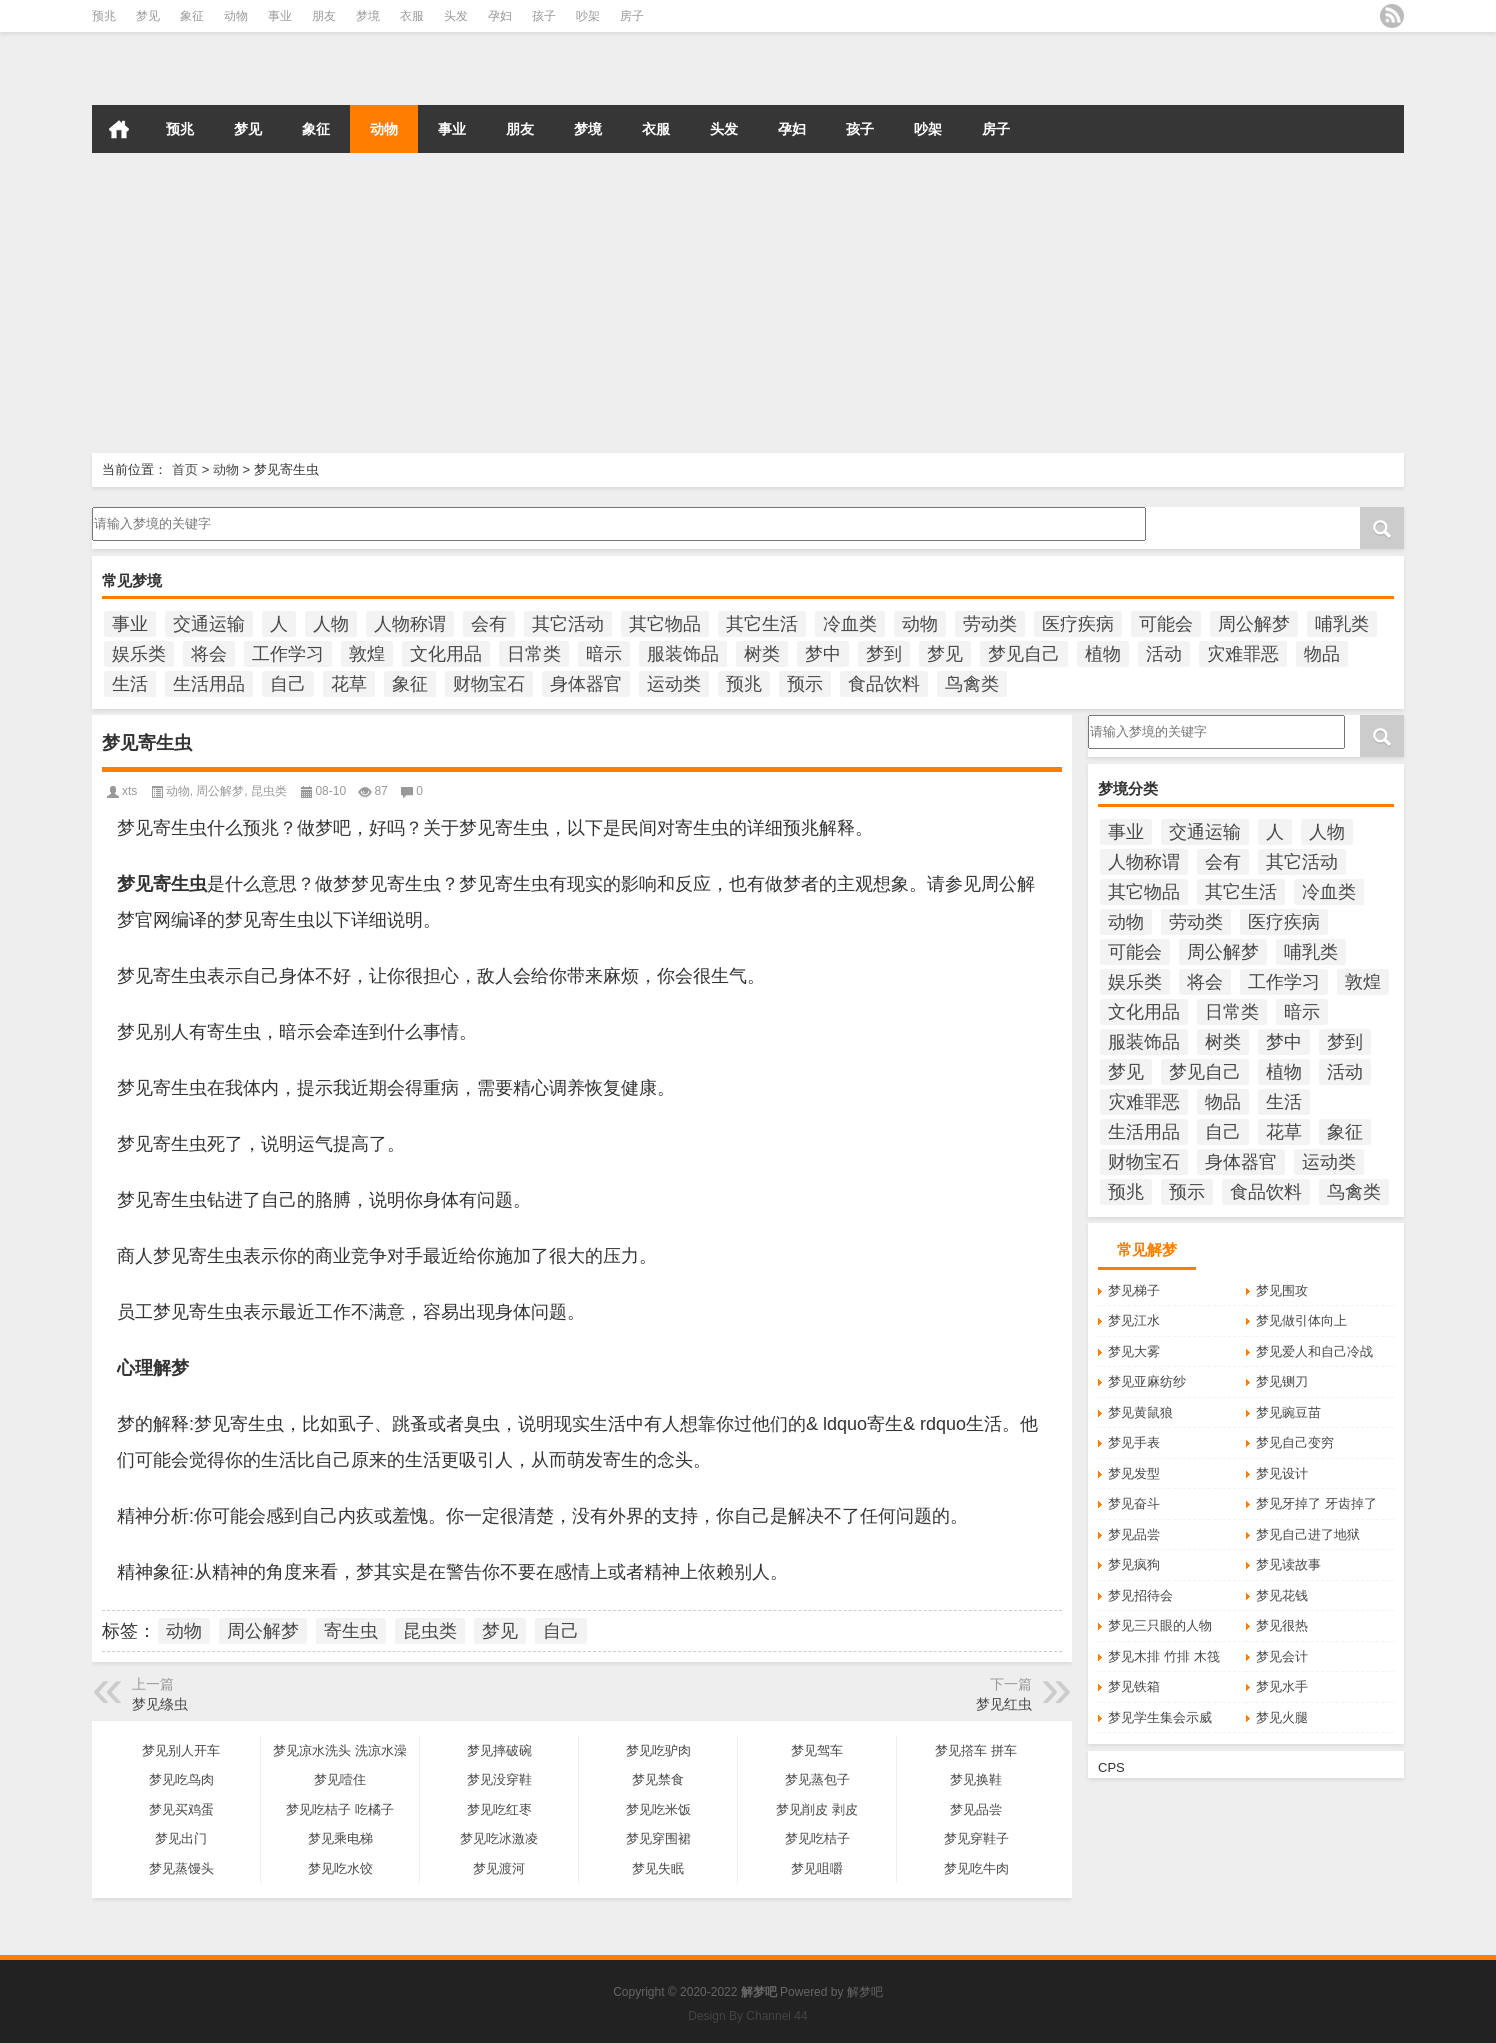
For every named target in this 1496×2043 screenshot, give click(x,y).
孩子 (544, 16)
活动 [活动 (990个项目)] (1164, 654)
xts (129, 791)
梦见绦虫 (160, 1704)
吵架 (588, 16)
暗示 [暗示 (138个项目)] (604, 654)
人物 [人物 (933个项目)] (331, 624)
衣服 (412, 16)
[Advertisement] (600, 303)
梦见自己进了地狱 (1308, 1534)
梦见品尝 (1134, 1534)
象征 (192, 16)
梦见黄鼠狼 (1140, 1412)
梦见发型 (1134, 1473)
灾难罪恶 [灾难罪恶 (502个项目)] (1243, 654)
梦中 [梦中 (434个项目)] (823, 654)
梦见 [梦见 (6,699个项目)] (945, 654)
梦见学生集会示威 (1160, 1717)
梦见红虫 (1004, 1704)
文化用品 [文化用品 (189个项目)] (446, 654)
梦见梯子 (1134, 1290)
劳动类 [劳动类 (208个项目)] (990, 624)
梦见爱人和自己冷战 (1314, 1351)
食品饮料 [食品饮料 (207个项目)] (884, 684)
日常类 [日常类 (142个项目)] (534, 654)
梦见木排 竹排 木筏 (1163, 1656)
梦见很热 (1282, 1625)
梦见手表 (1134, 1442)
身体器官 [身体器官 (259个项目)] (586, 684)
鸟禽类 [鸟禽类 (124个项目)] (972, 684)
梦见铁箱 (1134, 1686)
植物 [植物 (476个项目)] (1103, 654)
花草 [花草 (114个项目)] (349, 684)
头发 (456, 16)
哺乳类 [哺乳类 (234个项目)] (1342, 624)
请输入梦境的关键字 (617, 524)
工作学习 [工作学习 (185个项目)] (288, 654)
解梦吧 (865, 1992)
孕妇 (500, 16)
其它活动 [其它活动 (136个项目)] (568, 624)
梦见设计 (1282, 1473)
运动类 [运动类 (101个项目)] (674, 684)
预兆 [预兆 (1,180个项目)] (744, 684)
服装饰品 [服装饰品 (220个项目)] (683, 654)
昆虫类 (269, 791)
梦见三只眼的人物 (1160, 1625)
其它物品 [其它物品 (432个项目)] (665, 624)
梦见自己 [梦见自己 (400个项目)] (1024, 654)
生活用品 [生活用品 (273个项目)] (209, 684)
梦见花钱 (1282, 1595)
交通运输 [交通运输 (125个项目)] (209, 624)
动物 (236, 16)
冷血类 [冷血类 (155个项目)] (850, 624)
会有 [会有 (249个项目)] (489, 624)
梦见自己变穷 (1295, 1442)
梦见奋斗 (1134, 1503)
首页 (119, 129)
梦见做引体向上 (1301, 1320)
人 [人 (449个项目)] (279, 624)
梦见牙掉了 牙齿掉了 (1316, 1503)
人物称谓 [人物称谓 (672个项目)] (410, 624)
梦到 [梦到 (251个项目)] (884, 654)
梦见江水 (1134, 1320)
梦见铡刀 (1282, 1381)
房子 (632, 16)
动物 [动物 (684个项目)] (920, 624)
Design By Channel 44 (747, 2016)
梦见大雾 (1134, 1351)
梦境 (368, 16)
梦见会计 (1282, 1656)
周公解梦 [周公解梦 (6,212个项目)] (1254, 624)
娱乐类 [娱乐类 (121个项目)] (139, 654)
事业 (280, 16)
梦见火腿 (1282, 1717)
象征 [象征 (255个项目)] (410, 684)
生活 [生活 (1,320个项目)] (130, 684)
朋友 (324, 16)
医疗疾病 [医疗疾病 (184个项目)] (1078, 624)
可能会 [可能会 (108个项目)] (1166, 624)
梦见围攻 (1282, 1290)
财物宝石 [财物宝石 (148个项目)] (489, 684)
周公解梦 (220, 791)
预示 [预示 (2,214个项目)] (805, 684)
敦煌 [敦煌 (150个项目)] (367, 654)
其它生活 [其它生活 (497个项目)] (762, 624)
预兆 (104, 16)
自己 (561, 1631)
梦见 (148, 16)
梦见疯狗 (1134, 1564)
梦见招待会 (1140, 1595)
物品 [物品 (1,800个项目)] (1322, 654)
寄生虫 (351, 1631)
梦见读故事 (1288, 1564)
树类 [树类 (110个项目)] (762, 654)
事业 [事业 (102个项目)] (130, 624)
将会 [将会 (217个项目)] (209, 654)
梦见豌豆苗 (1288, 1412)
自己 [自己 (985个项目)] (288, 684)
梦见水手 (1282, 1686)
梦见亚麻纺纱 (1147, 1381)
